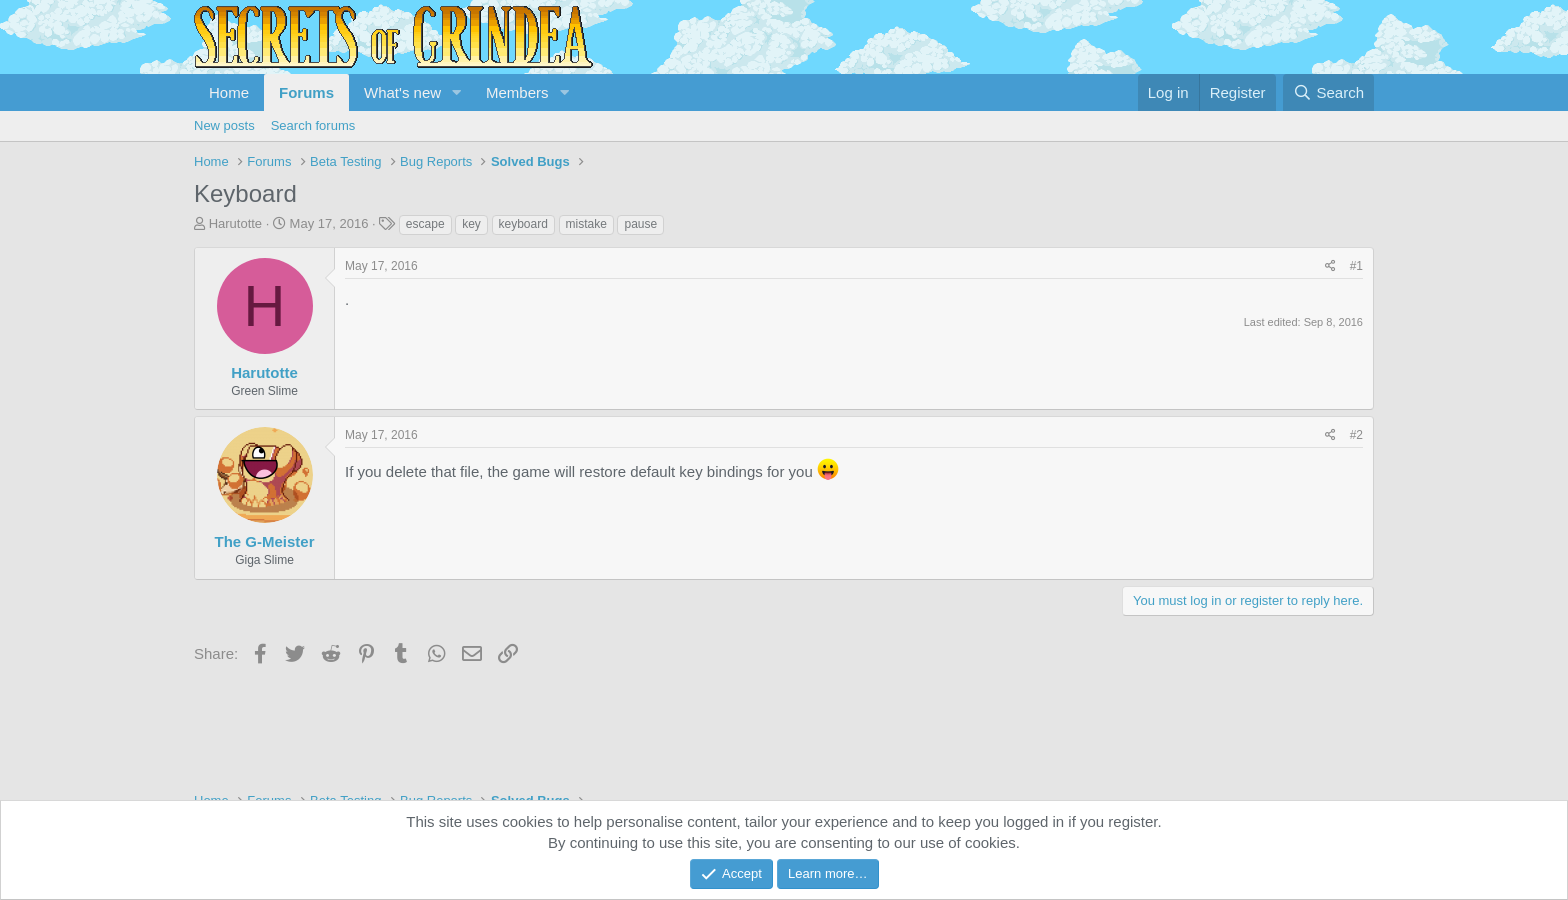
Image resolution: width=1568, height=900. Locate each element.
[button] (457, 92)
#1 (1356, 266)
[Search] (1328, 92)
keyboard (523, 224)
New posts (224, 125)
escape (425, 224)
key (471, 224)
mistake (586, 224)
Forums (306, 92)
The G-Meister (264, 541)
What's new (402, 92)
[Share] (1330, 266)
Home (229, 92)
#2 (1356, 435)
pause (640, 224)
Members (517, 92)
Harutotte (235, 223)
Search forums (313, 125)
